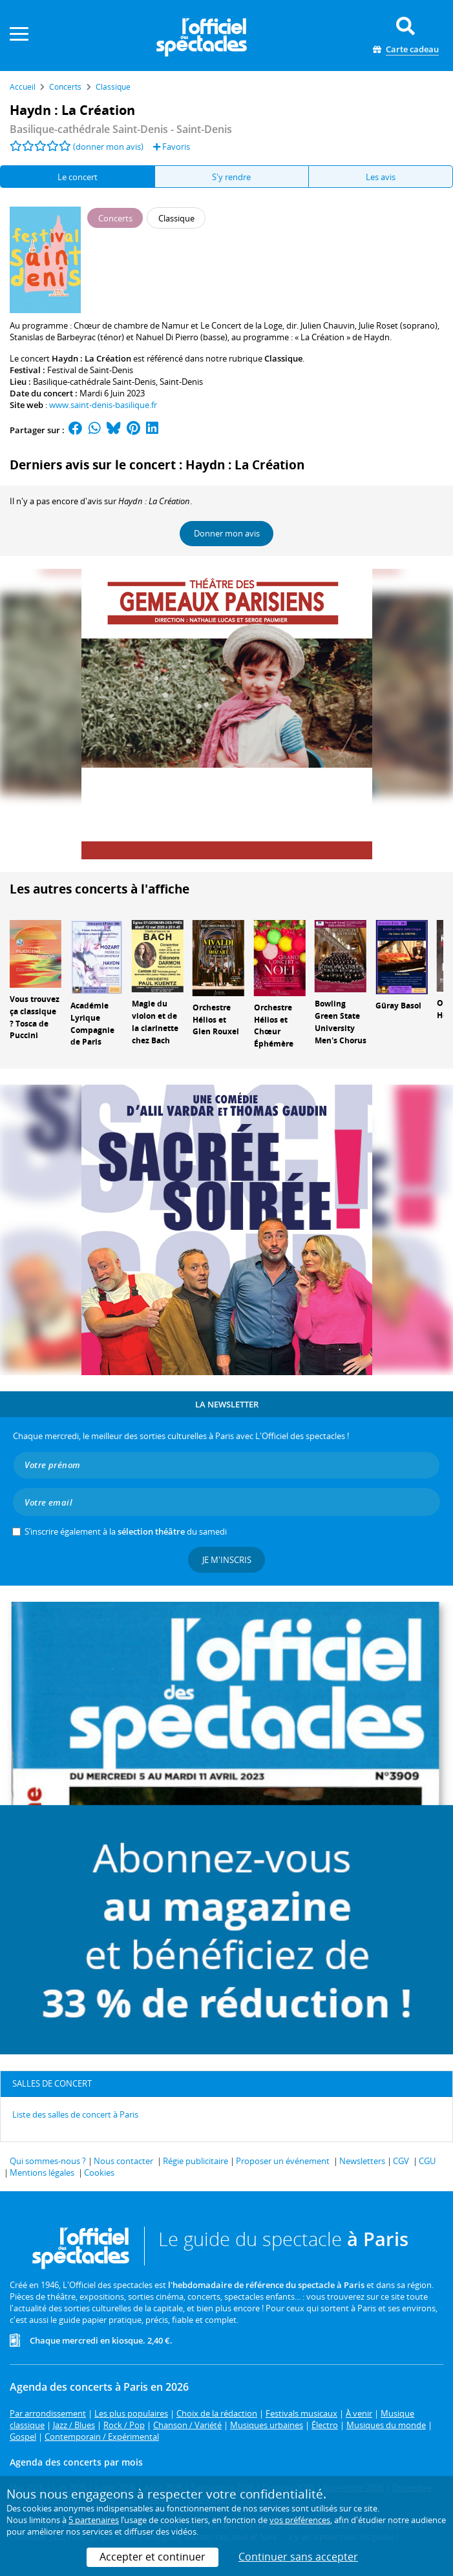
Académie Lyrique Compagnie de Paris (92, 1023)
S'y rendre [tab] (231, 177)
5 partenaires (93, 2520)
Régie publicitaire (195, 2161)
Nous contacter (123, 2161)
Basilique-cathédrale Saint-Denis (94, 381)
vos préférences (299, 2520)
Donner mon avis (227, 533)
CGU (427, 2161)
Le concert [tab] (78, 177)
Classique (283, 358)
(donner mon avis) (108, 146)
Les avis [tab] (380, 177)
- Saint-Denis (121, 129)
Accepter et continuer (152, 2557)
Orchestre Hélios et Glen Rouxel (216, 1020)
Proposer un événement (283, 2161)
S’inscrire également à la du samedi (126, 1531)
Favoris (171, 146)
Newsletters (362, 2161)
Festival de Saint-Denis (90, 370)
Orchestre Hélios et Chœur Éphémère (273, 1025)
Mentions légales (42, 2172)
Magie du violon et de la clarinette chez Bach (155, 1021)
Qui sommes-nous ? (48, 2161)
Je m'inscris (226, 1560)
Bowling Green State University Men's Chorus (340, 1021)
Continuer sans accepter (298, 2557)
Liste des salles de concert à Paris (75, 2114)
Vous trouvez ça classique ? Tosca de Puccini (34, 1017)
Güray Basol (398, 1005)
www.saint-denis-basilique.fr (103, 405)
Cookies (99, 2172)
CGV (401, 2161)
